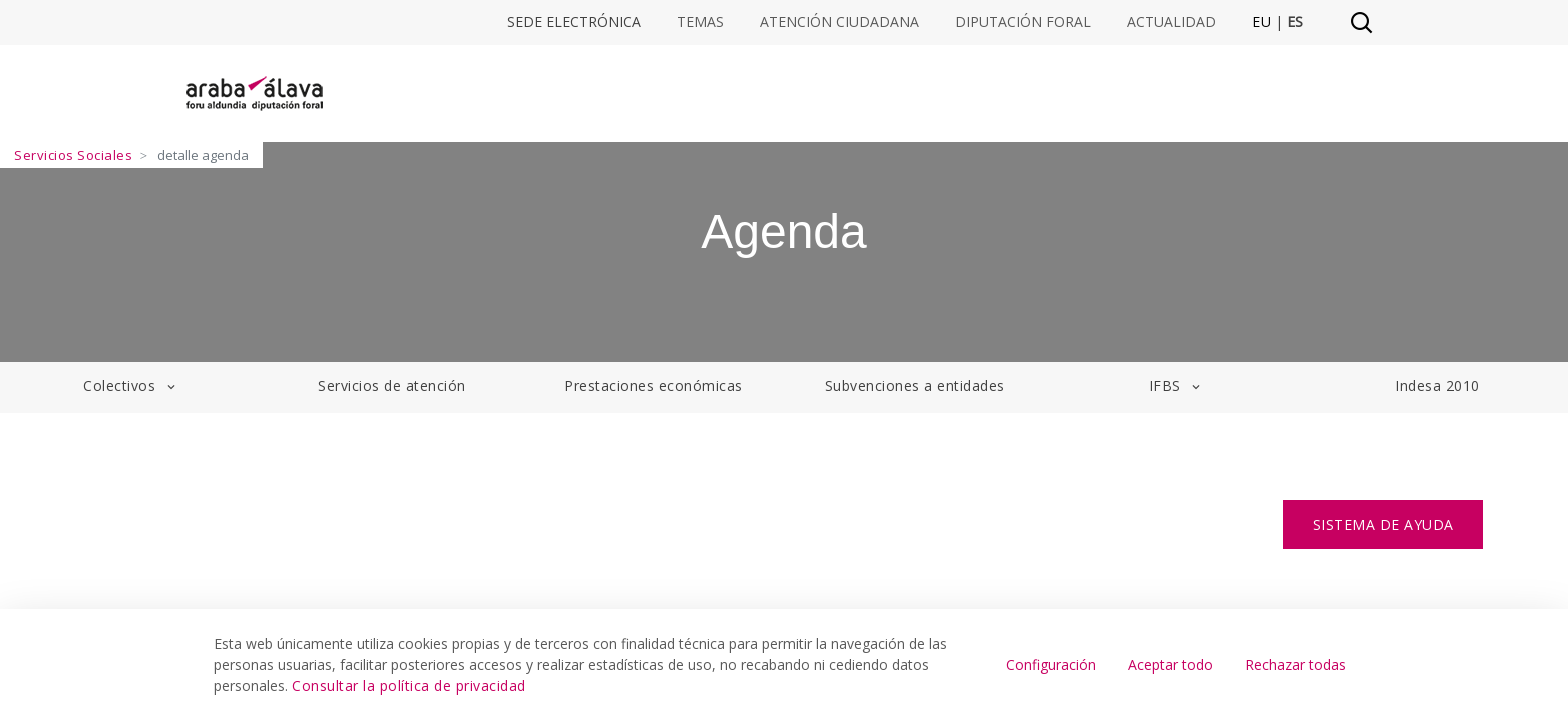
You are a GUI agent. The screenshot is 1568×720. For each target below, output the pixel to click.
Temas (700, 22)
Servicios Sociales (73, 155)
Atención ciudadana (839, 22)
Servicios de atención (392, 385)
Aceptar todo (1170, 664)
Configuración (1051, 664)
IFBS (1176, 385)
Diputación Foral (1023, 22)
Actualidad (1171, 22)
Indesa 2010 (1437, 385)
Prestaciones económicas (653, 385)
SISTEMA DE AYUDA (1383, 524)
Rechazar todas (1295, 664)
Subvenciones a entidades (915, 385)
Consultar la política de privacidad (409, 685)
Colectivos (130, 385)
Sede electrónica (574, 22)
